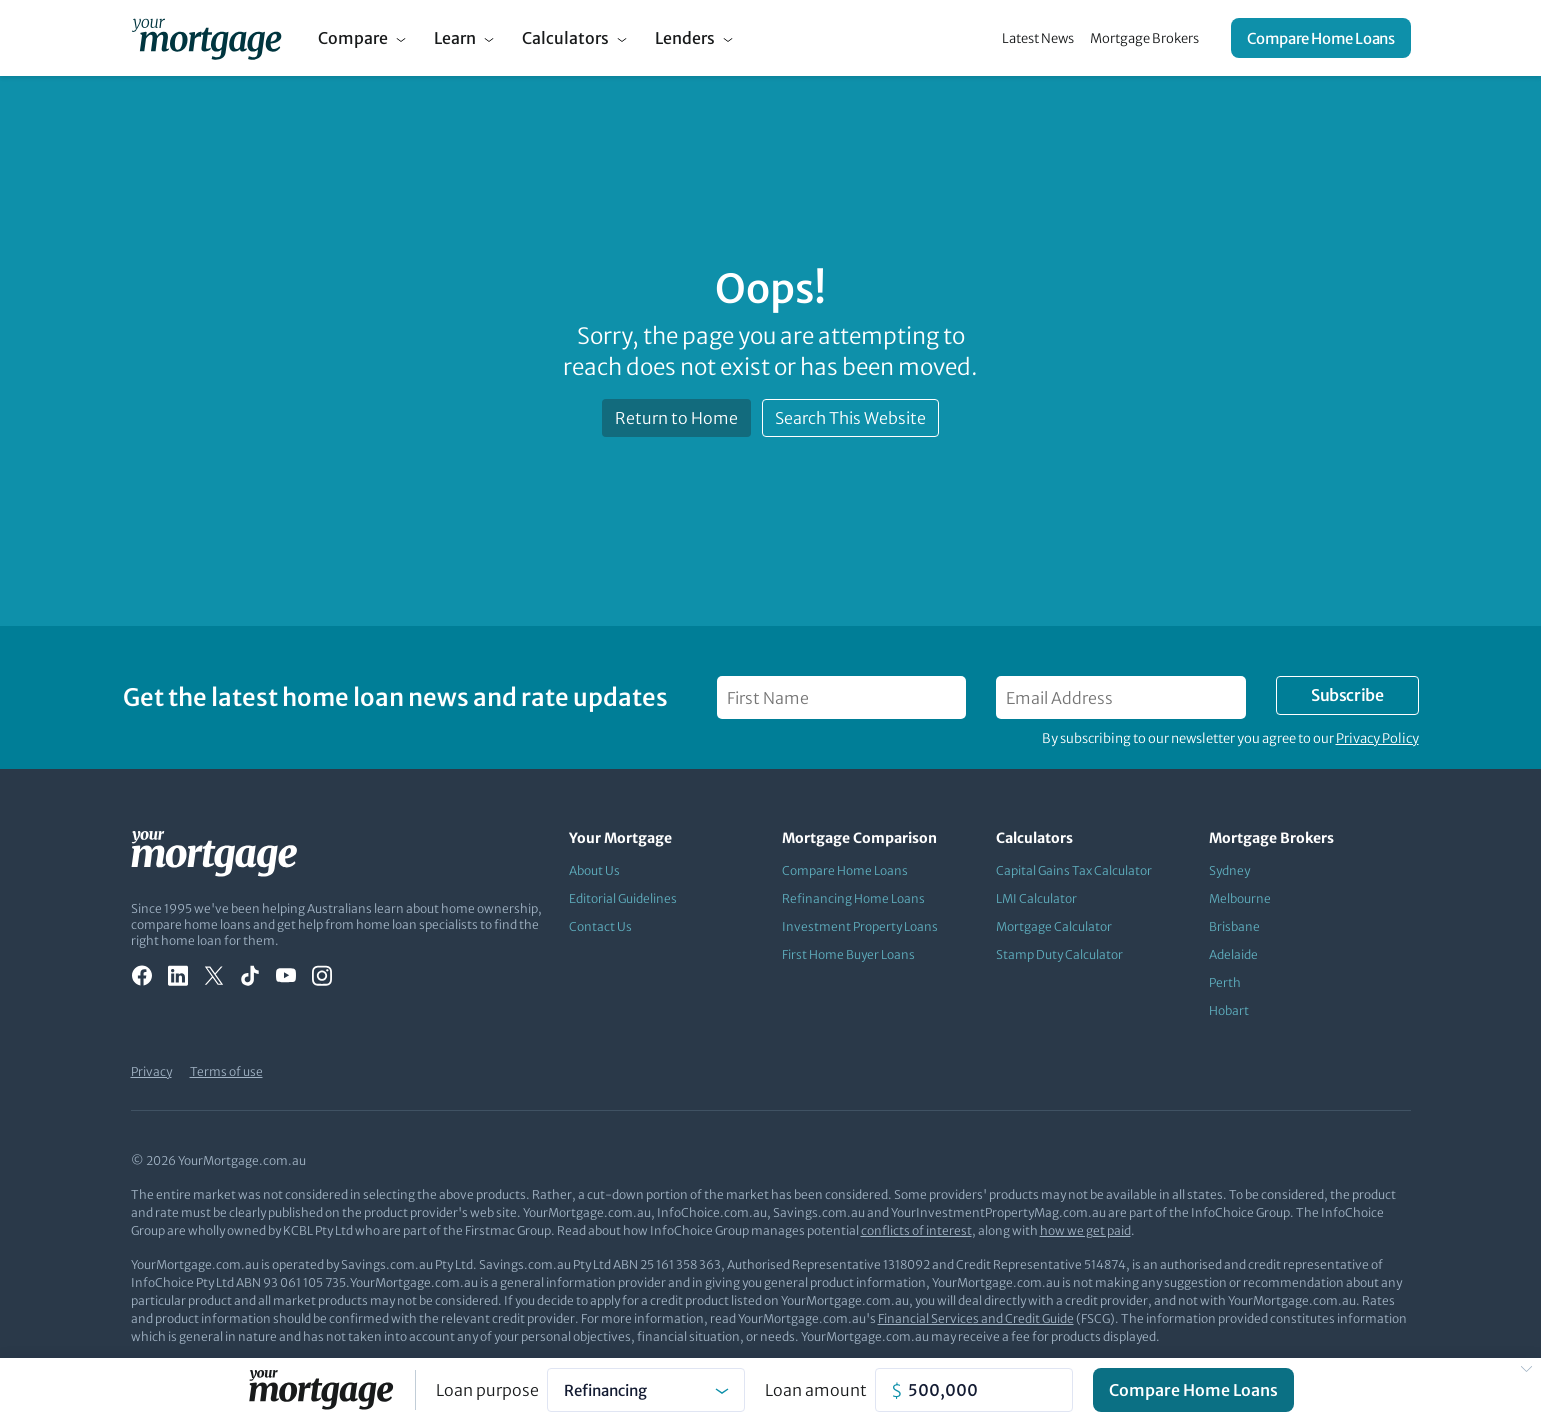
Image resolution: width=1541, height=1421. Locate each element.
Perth (1225, 982)
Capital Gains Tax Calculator (1074, 870)
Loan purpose (487, 1390)
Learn (455, 38)
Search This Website (850, 418)
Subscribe (1347, 695)
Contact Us (600, 926)
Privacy (151, 1071)
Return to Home (676, 418)
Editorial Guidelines (623, 898)
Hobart (1229, 1010)
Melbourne (1240, 898)
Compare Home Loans (1321, 38)
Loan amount (816, 1390)
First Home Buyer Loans (848, 954)
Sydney (1229, 870)
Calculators (565, 38)
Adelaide (1233, 954)
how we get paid (1085, 1230)
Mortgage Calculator (1054, 926)
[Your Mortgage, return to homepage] (206, 38)
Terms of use (226, 1071)
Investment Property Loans (860, 926)
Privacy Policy (1377, 738)
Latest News (1038, 38)
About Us (594, 870)
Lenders (685, 38)
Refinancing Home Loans (853, 898)
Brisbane (1234, 926)
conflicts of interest (916, 1230)
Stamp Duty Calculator (1059, 954)
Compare (353, 38)
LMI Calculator (1036, 898)
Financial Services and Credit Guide (976, 1318)
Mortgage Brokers (1144, 38)
